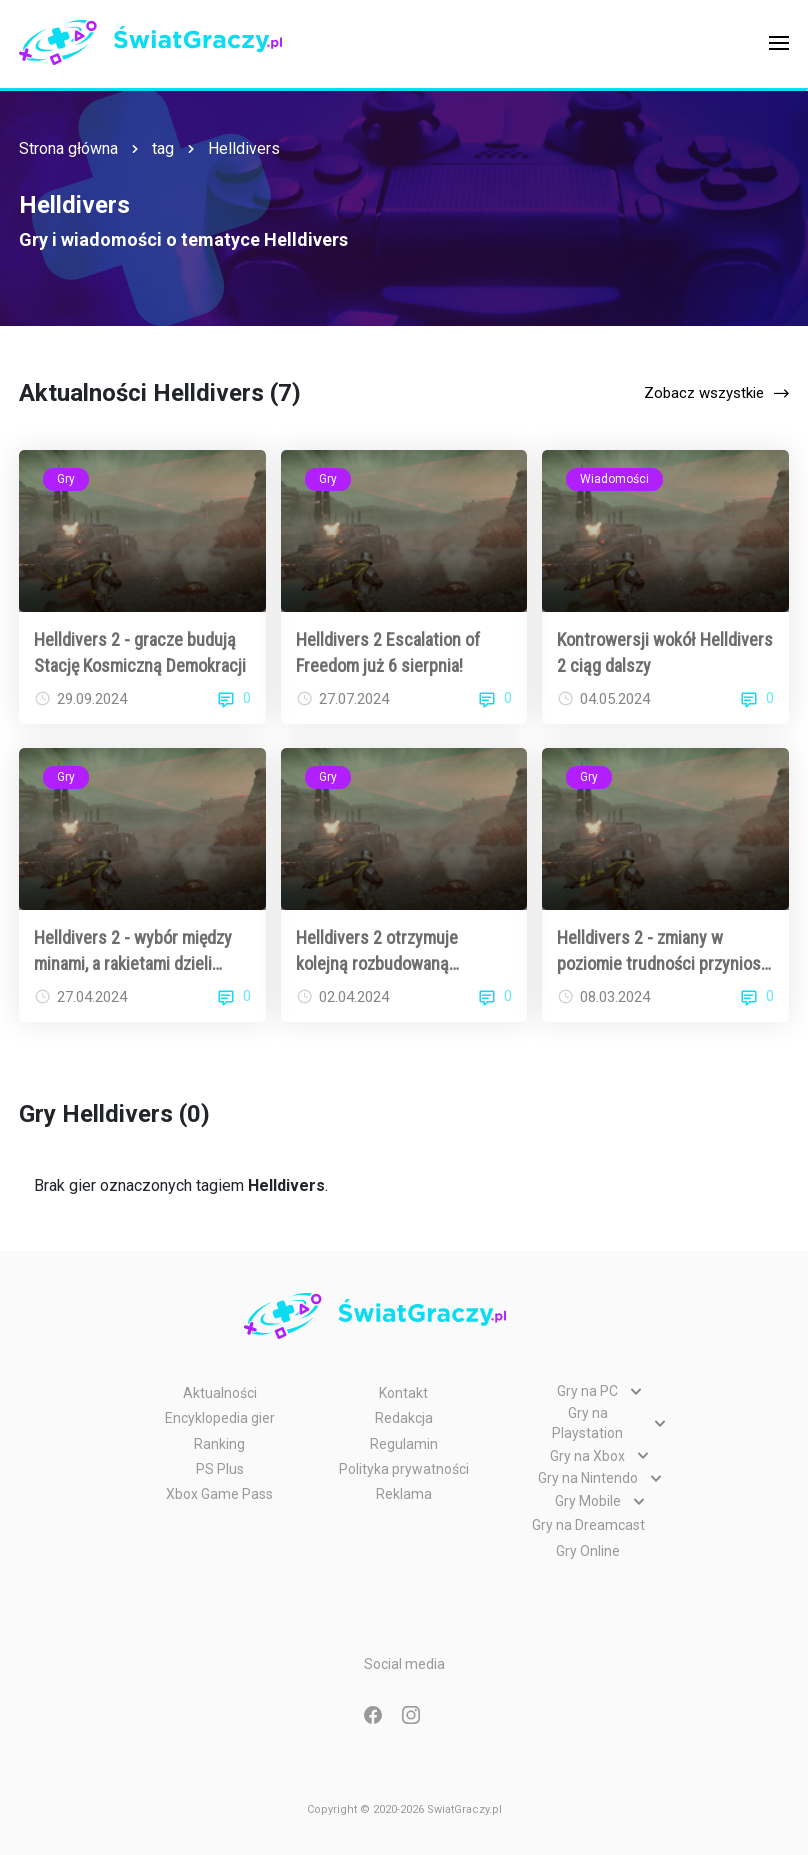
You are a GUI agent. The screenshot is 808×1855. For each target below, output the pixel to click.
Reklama (404, 1494)
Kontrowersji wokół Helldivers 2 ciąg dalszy (665, 652)
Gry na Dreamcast (588, 1525)
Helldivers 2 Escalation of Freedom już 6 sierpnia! (388, 652)
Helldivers (244, 148)
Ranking (219, 1444)
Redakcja (404, 1418)
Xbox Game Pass (219, 1494)
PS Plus (220, 1469)
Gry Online (588, 1551)
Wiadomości (614, 479)
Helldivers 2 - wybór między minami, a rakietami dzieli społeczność (133, 951)
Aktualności (220, 1393)
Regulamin (404, 1444)
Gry (66, 479)
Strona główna (68, 148)
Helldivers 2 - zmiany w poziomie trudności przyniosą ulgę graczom (663, 951)
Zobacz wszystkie (704, 393)
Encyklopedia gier (220, 1418)
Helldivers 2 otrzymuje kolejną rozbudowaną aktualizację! (377, 951)
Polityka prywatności (404, 1469)
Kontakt (403, 1393)
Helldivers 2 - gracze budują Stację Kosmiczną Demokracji (140, 652)
